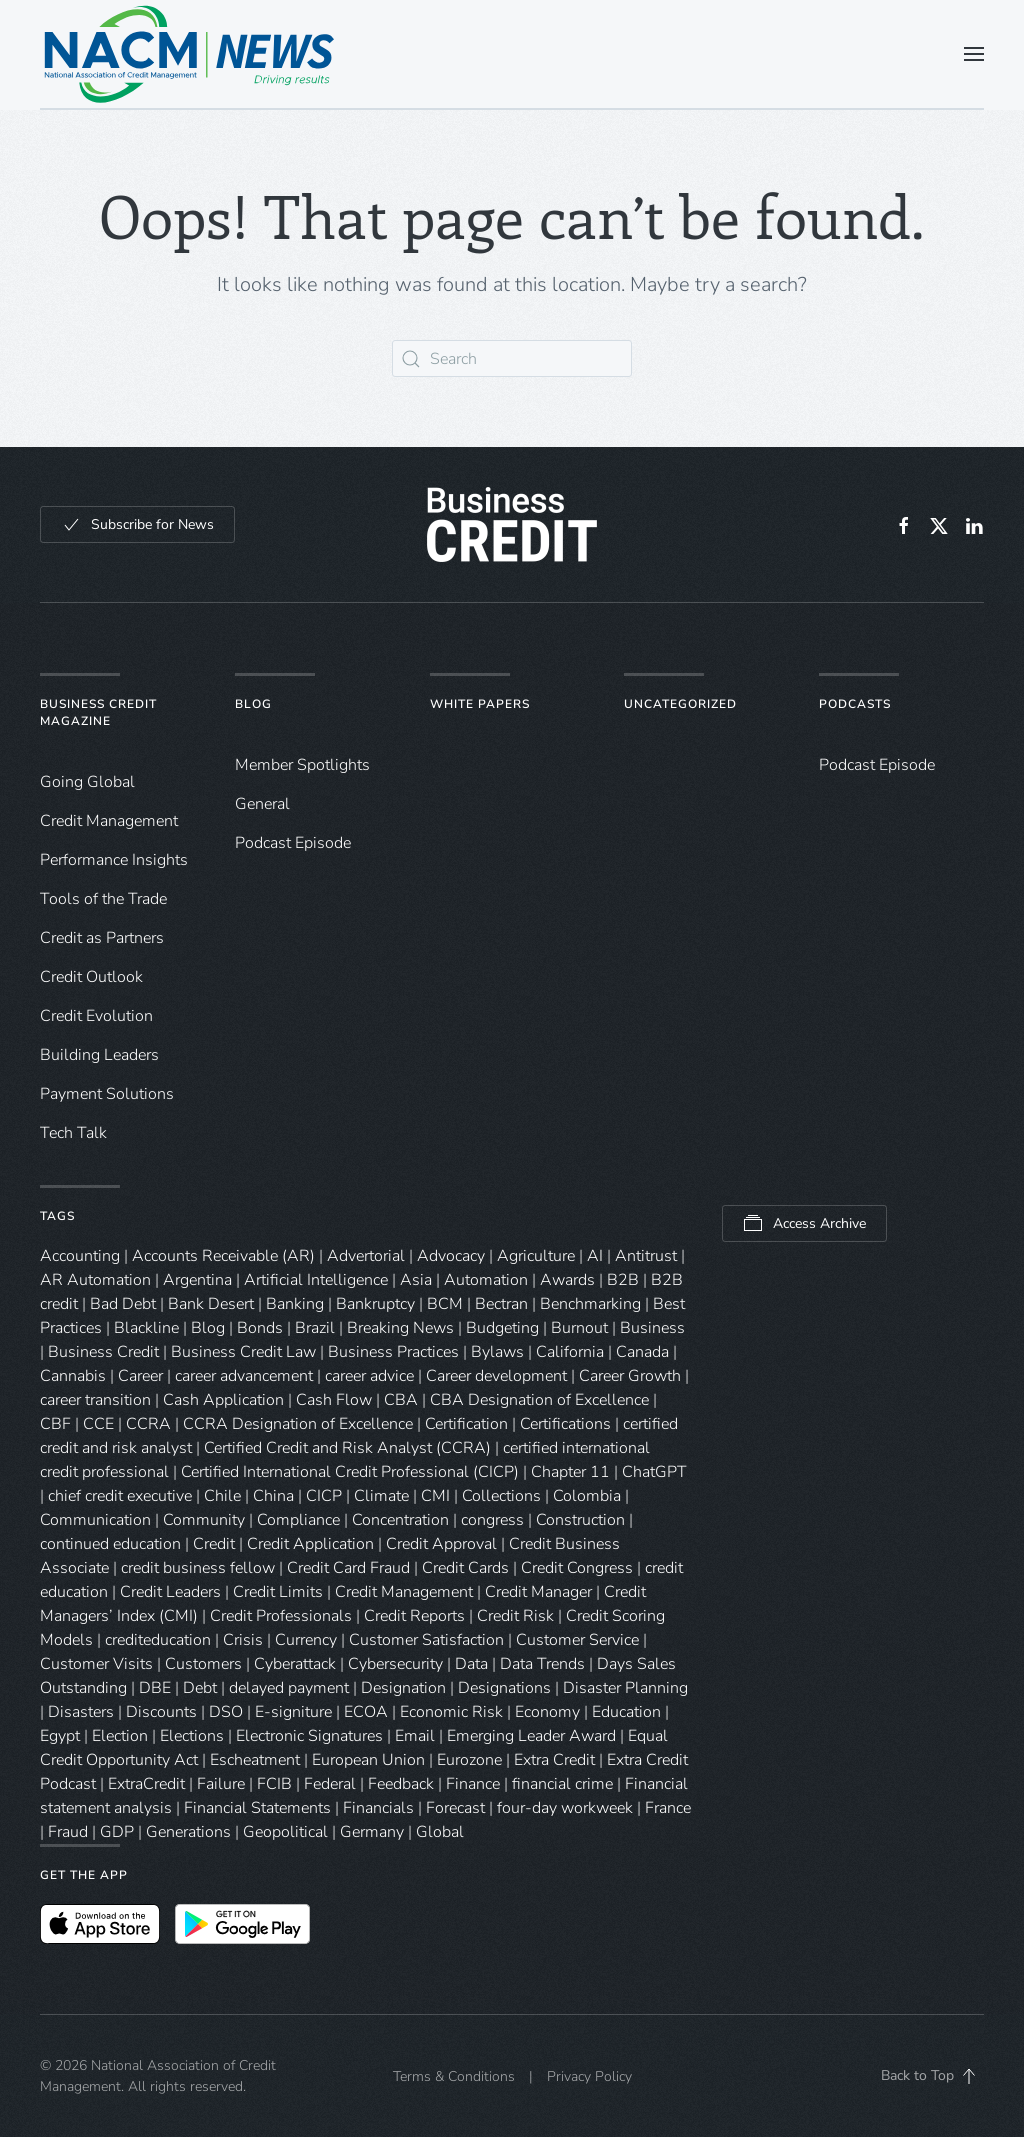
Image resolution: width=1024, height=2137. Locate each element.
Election (120, 1736)
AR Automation (95, 1280)
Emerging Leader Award (531, 1736)
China (273, 1496)
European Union (368, 1760)
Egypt (60, 1736)
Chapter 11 (570, 1472)
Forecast (455, 1808)
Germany (372, 1832)
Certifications (565, 1424)
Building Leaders (99, 1055)
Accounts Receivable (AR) (223, 1256)
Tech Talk (73, 1133)
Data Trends (542, 1664)
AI (595, 1256)
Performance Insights (114, 860)
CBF (55, 1424)
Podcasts (855, 704)
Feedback (401, 1784)
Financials (378, 1808)
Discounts (161, 1712)
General (262, 804)
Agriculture (536, 1256)
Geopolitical (285, 1832)
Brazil (315, 1328)
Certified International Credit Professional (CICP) (350, 1472)
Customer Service (577, 1640)
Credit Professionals (281, 1616)
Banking (295, 1304)
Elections (192, 1736)
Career (140, 1376)
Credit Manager (538, 1592)
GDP (117, 1832)
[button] (974, 54)
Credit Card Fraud (348, 1568)
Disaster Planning (625, 1688)
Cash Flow (334, 1400)
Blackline (146, 1328)
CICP (324, 1496)
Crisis (243, 1640)
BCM (445, 1304)
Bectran (501, 1304)
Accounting (80, 1256)
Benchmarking (590, 1304)
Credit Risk (515, 1616)
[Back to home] (190, 54)
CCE (98, 1424)
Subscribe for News (137, 525)
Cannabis (73, 1376)
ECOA (366, 1712)
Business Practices (393, 1352)
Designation (403, 1688)
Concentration (400, 1520)
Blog (253, 704)
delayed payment (289, 1688)
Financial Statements (257, 1808)
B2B (623, 1280)
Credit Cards (465, 1568)
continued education (110, 1544)
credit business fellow (198, 1568)
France (668, 1808)
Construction (580, 1520)
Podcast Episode (293, 843)
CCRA (148, 1424)
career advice (369, 1376)
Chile (222, 1496)
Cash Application (223, 1400)
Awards (567, 1280)
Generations (188, 1832)
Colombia (587, 1496)
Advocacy (451, 1256)
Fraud (68, 1832)
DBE (155, 1688)
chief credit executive (120, 1496)
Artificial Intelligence (316, 1280)
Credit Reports (414, 1616)
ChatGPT (654, 1472)
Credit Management (109, 821)
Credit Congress (577, 1568)
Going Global (87, 782)
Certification (466, 1424)
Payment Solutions (107, 1094)
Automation (486, 1280)
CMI (435, 1496)
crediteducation (158, 1640)
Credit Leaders (170, 1592)
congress (492, 1520)
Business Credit (103, 1352)
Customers (203, 1664)
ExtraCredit (146, 1784)
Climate (381, 1496)
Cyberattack (295, 1664)
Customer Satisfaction (426, 1640)
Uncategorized (680, 704)
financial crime (562, 1784)
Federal (330, 1784)
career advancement (244, 1376)
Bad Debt (123, 1304)
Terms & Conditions (454, 2076)
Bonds (260, 1328)
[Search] (512, 358)
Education (626, 1712)
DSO (226, 1712)
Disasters (81, 1712)
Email (415, 1736)
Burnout (579, 1328)
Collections (501, 1496)
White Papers (480, 704)
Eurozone (469, 1760)
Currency (306, 1640)
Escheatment (255, 1760)
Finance (473, 1784)
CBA (401, 1400)
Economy (547, 1712)
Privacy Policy (589, 2076)
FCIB (274, 1784)
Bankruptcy (375, 1304)
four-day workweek (565, 1808)
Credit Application (310, 1544)
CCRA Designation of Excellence (298, 1424)
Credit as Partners (102, 938)
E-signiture (293, 1712)
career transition (95, 1400)
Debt (200, 1688)
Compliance (298, 1520)
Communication (95, 1520)
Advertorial (366, 1256)
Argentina (197, 1280)
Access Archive (804, 1223)
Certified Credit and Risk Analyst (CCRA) (347, 1448)
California (570, 1352)
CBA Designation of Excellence (539, 1400)
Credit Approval (441, 1544)
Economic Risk (451, 1712)
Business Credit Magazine (98, 712)
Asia (416, 1280)
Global (440, 1832)
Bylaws (497, 1352)
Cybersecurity (395, 1664)
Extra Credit (554, 1760)
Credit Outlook (91, 977)
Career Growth (630, 1376)
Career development (496, 1376)
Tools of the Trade (103, 899)
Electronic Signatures (309, 1736)
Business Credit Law (243, 1352)
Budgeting (502, 1328)
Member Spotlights (302, 765)
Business (652, 1328)
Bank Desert (211, 1304)
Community (204, 1520)
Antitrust (646, 1256)
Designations (504, 1688)
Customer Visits (96, 1664)
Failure (221, 1784)
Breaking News (400, 1328)
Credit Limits (278, 1592)
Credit (214, 1544)
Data (471, 1664)
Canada (642, 1352)
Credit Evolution (96, 1016)
